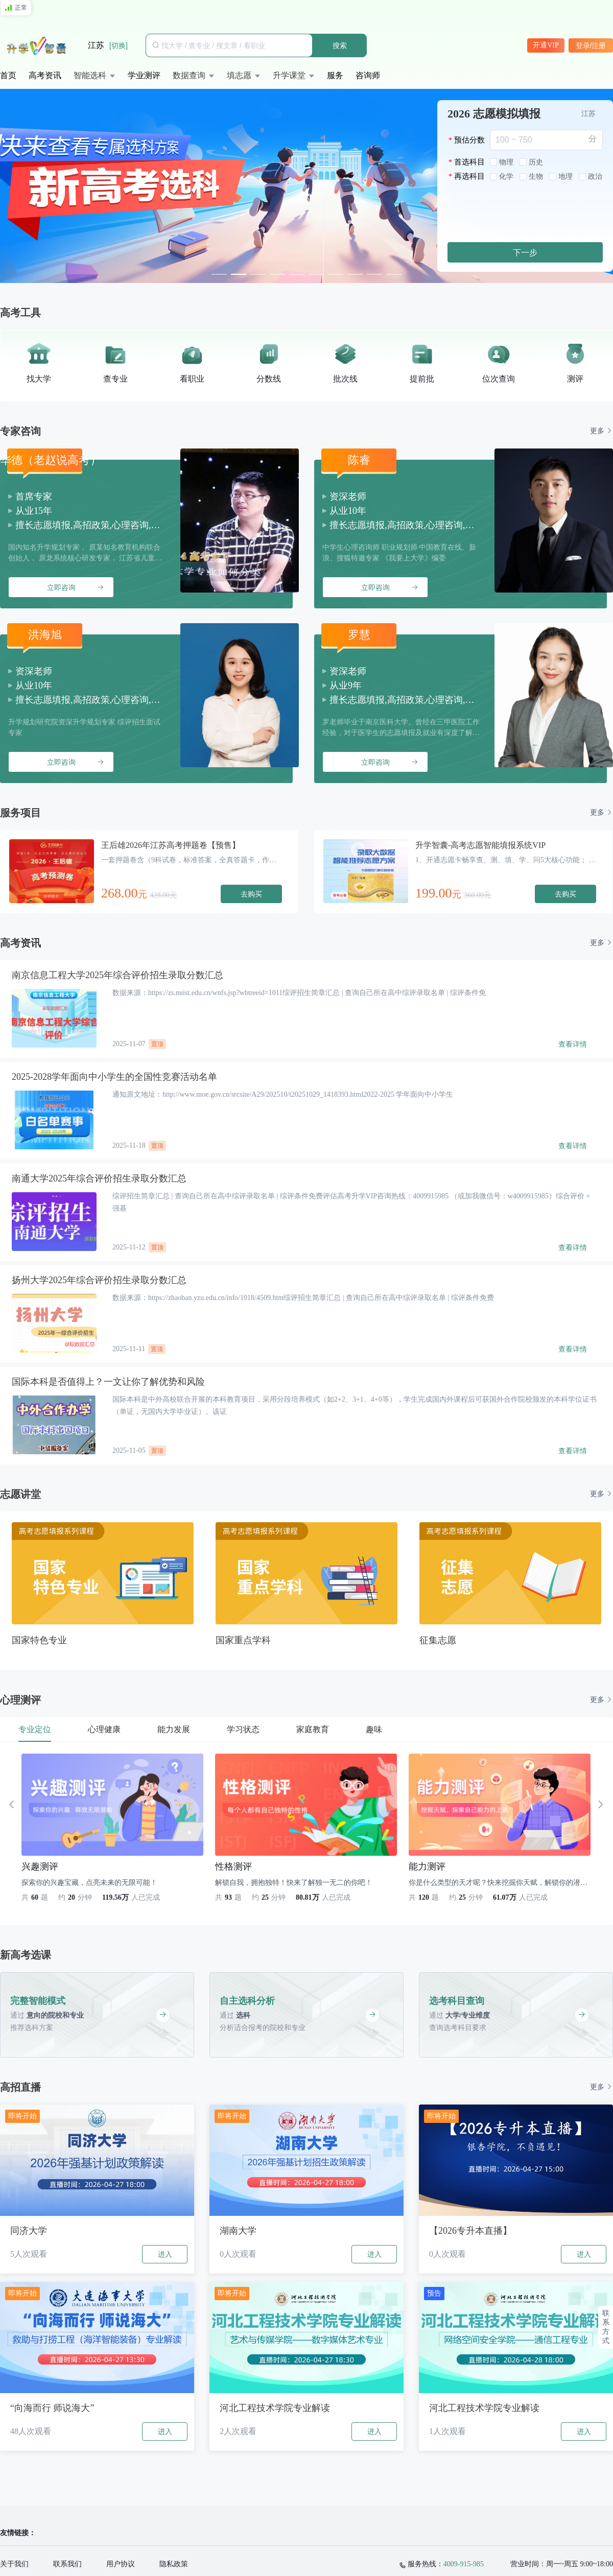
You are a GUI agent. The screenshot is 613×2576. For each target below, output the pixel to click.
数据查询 (189, 75)
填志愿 (239, 75)
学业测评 (144, 75)
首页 (8, 75)
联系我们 (67, 2564)
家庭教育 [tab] (312, 1729)
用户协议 (120, 2564)
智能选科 (90, 75)
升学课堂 (289, 75)
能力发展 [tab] (173, 1729)
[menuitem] (8, 75)
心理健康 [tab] (104, 1729)
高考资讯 (45, 75)
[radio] (501, 162)
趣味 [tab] (374, 1729)
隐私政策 (173, 2564)
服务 (335, 75)
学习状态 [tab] (243, 1729)
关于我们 (14, 2564)
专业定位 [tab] (34, 1729)
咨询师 (368, 75)
